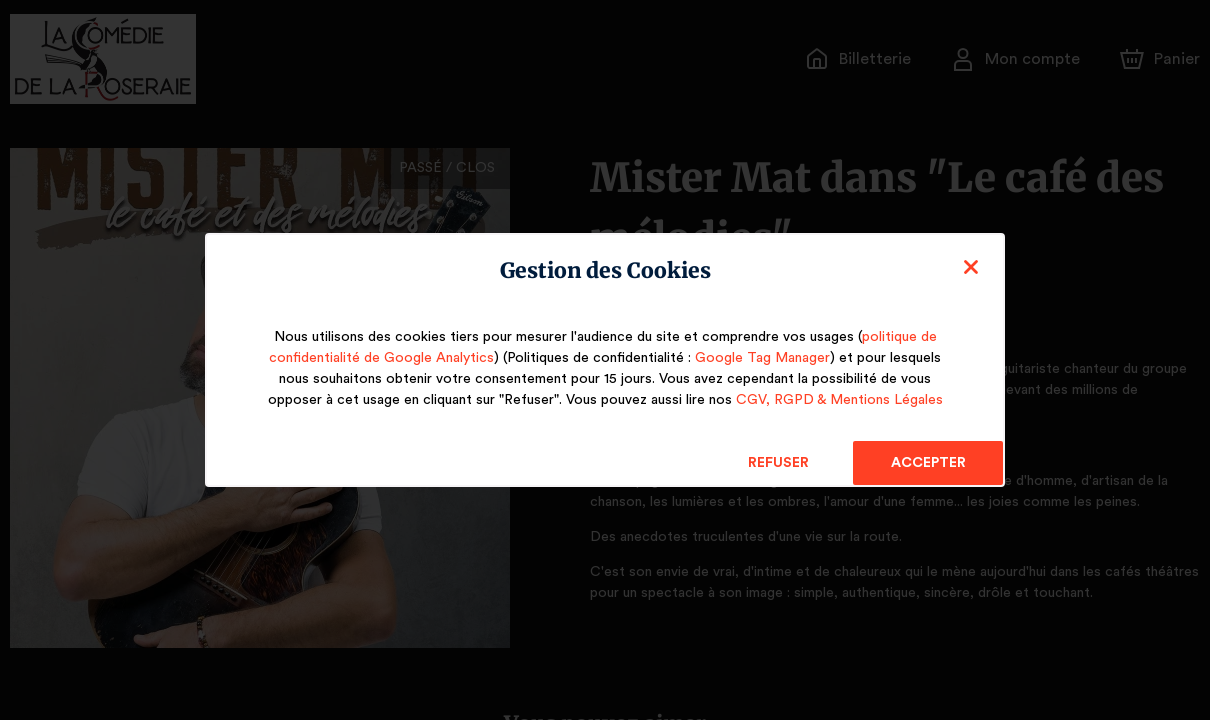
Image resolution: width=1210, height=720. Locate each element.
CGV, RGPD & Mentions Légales (836, 400)
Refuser (778, 463)
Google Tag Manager (755, 358)
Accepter (927, 463)
